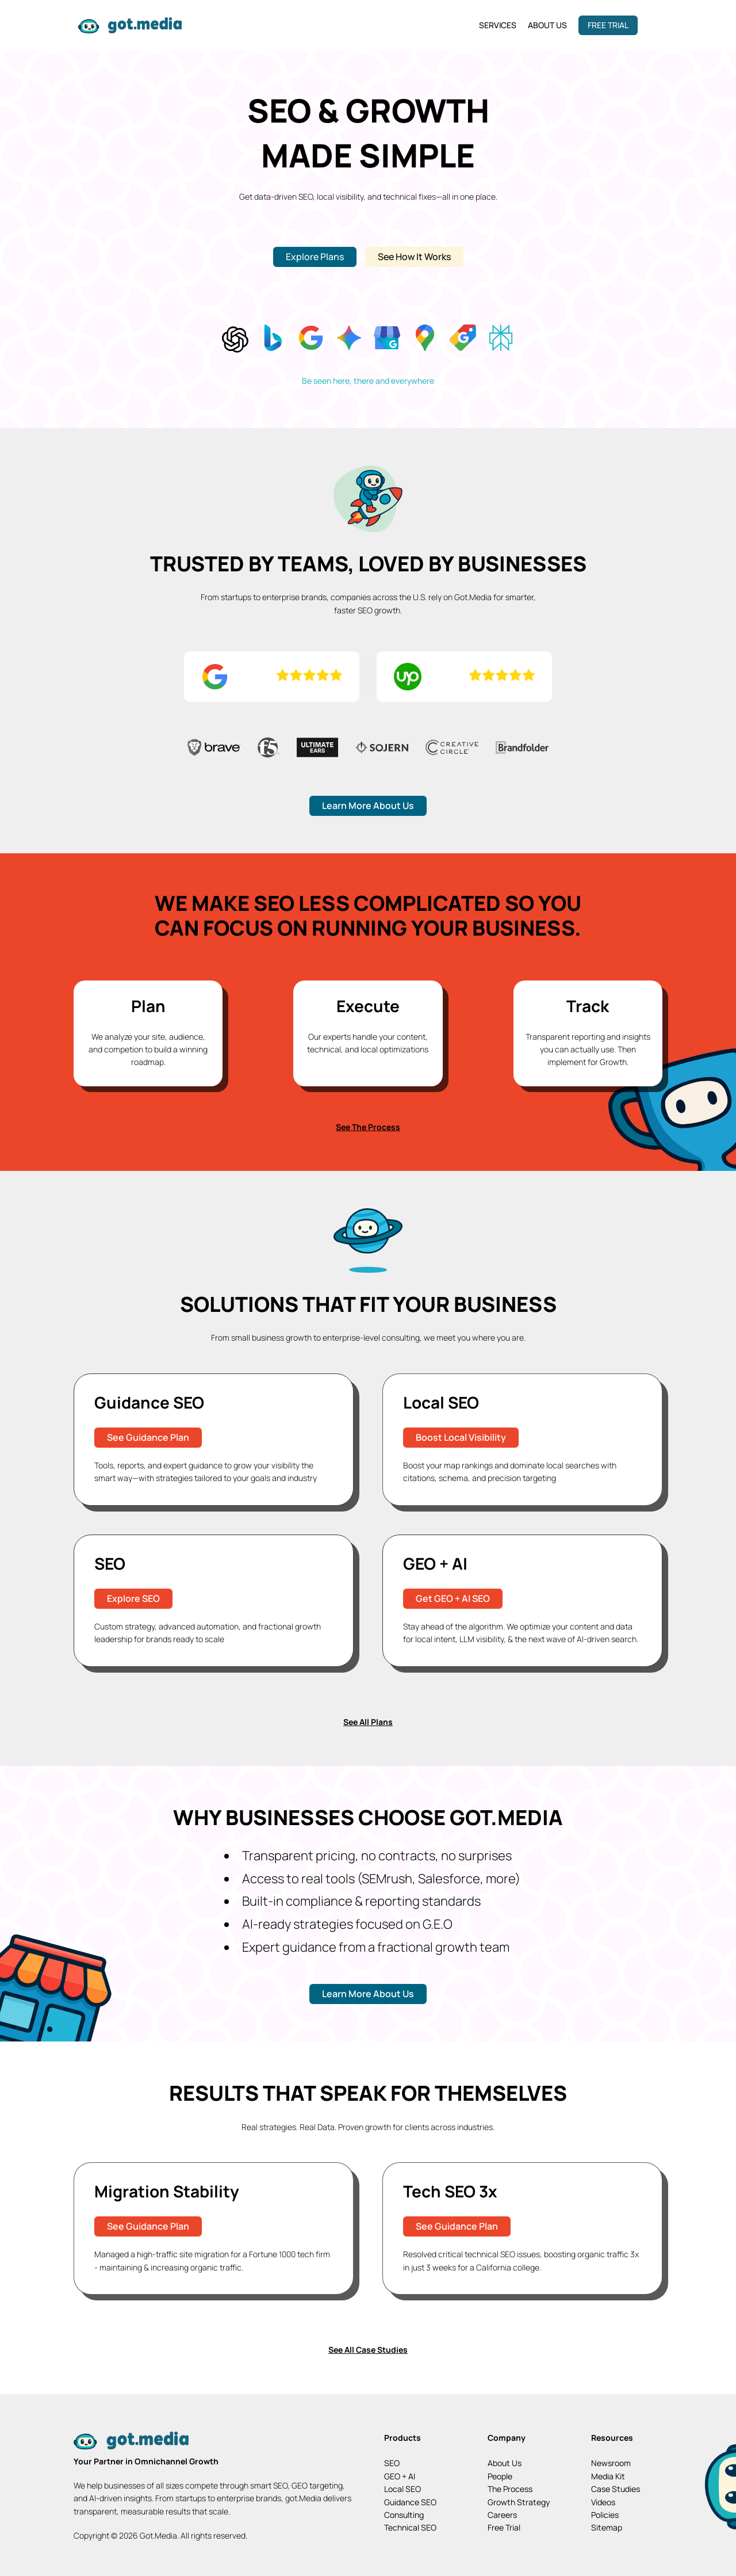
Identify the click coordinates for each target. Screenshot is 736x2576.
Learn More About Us (368, 801)
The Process (510, 2484)
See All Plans (368, 1717)
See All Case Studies (368, 2345)
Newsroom (611, 2458)
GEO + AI (399, 2472)
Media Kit (608, 2472)
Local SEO (402, 2484)
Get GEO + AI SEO (453, 1594)
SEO (392, 2458)
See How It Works (414, 256)
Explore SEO (133, 1594)
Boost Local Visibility (461, 1433)
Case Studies (615, 2484)
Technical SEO (410, 2523)
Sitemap (606, 2523)
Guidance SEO (410, 2498)
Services (497, 25)
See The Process (368, 1122)
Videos (603, 2498)
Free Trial (608, 25)
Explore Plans (315, 256)
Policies (605, 2510)
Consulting (404, 2510)
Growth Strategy (519, 2498)
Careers (502, 2510)
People (500, 2472)
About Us (547, 25)
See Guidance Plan (148, 1433)
